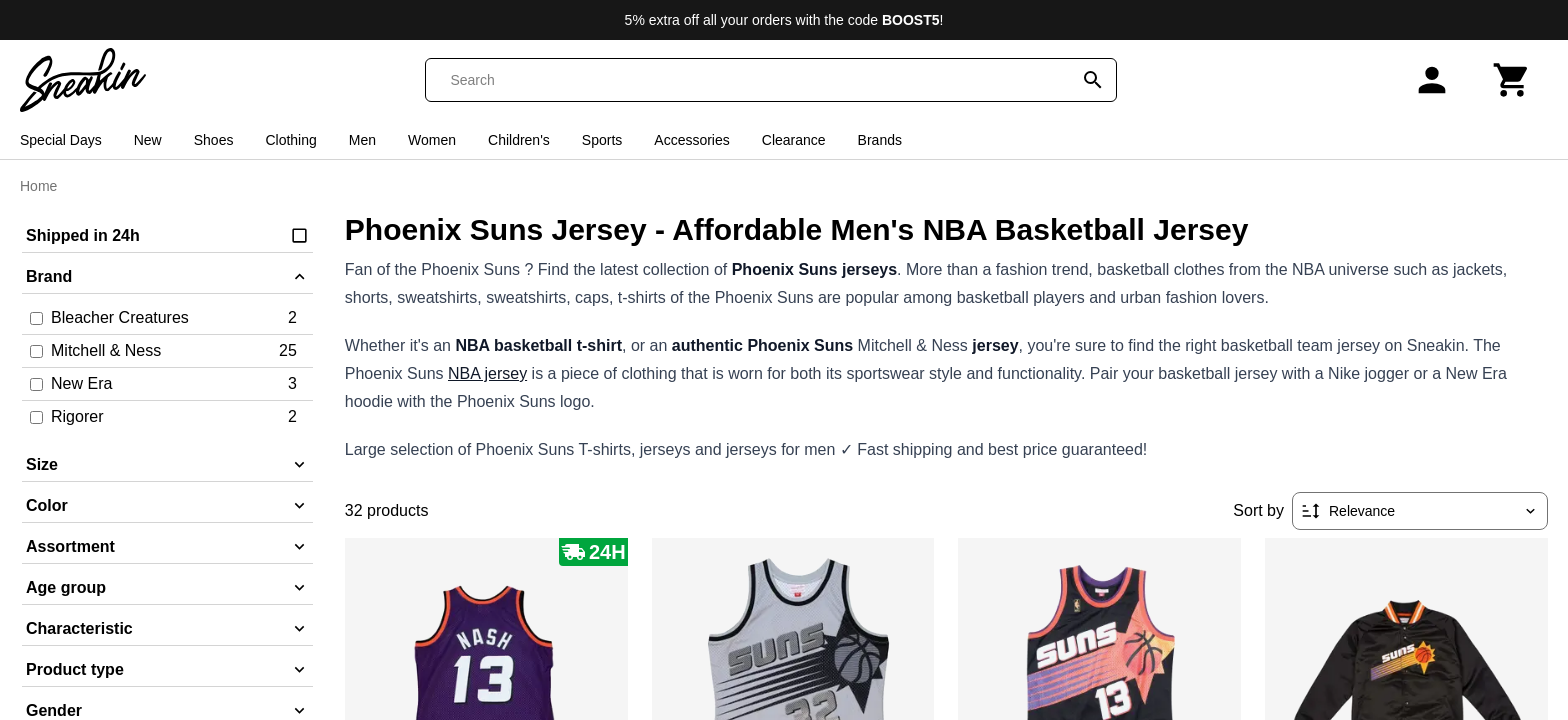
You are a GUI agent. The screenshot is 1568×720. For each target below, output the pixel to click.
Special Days (61, 140)
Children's (519, 140)
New (148, 140)
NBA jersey (487, 373)
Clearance (794, 140)
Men (362, 140)
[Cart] (1512, 80)
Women (432, 140)
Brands (880, 140)
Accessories (691, 140)
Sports (602, 140)
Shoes (214, 140)
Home (38, 186)
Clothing (290, 140)
